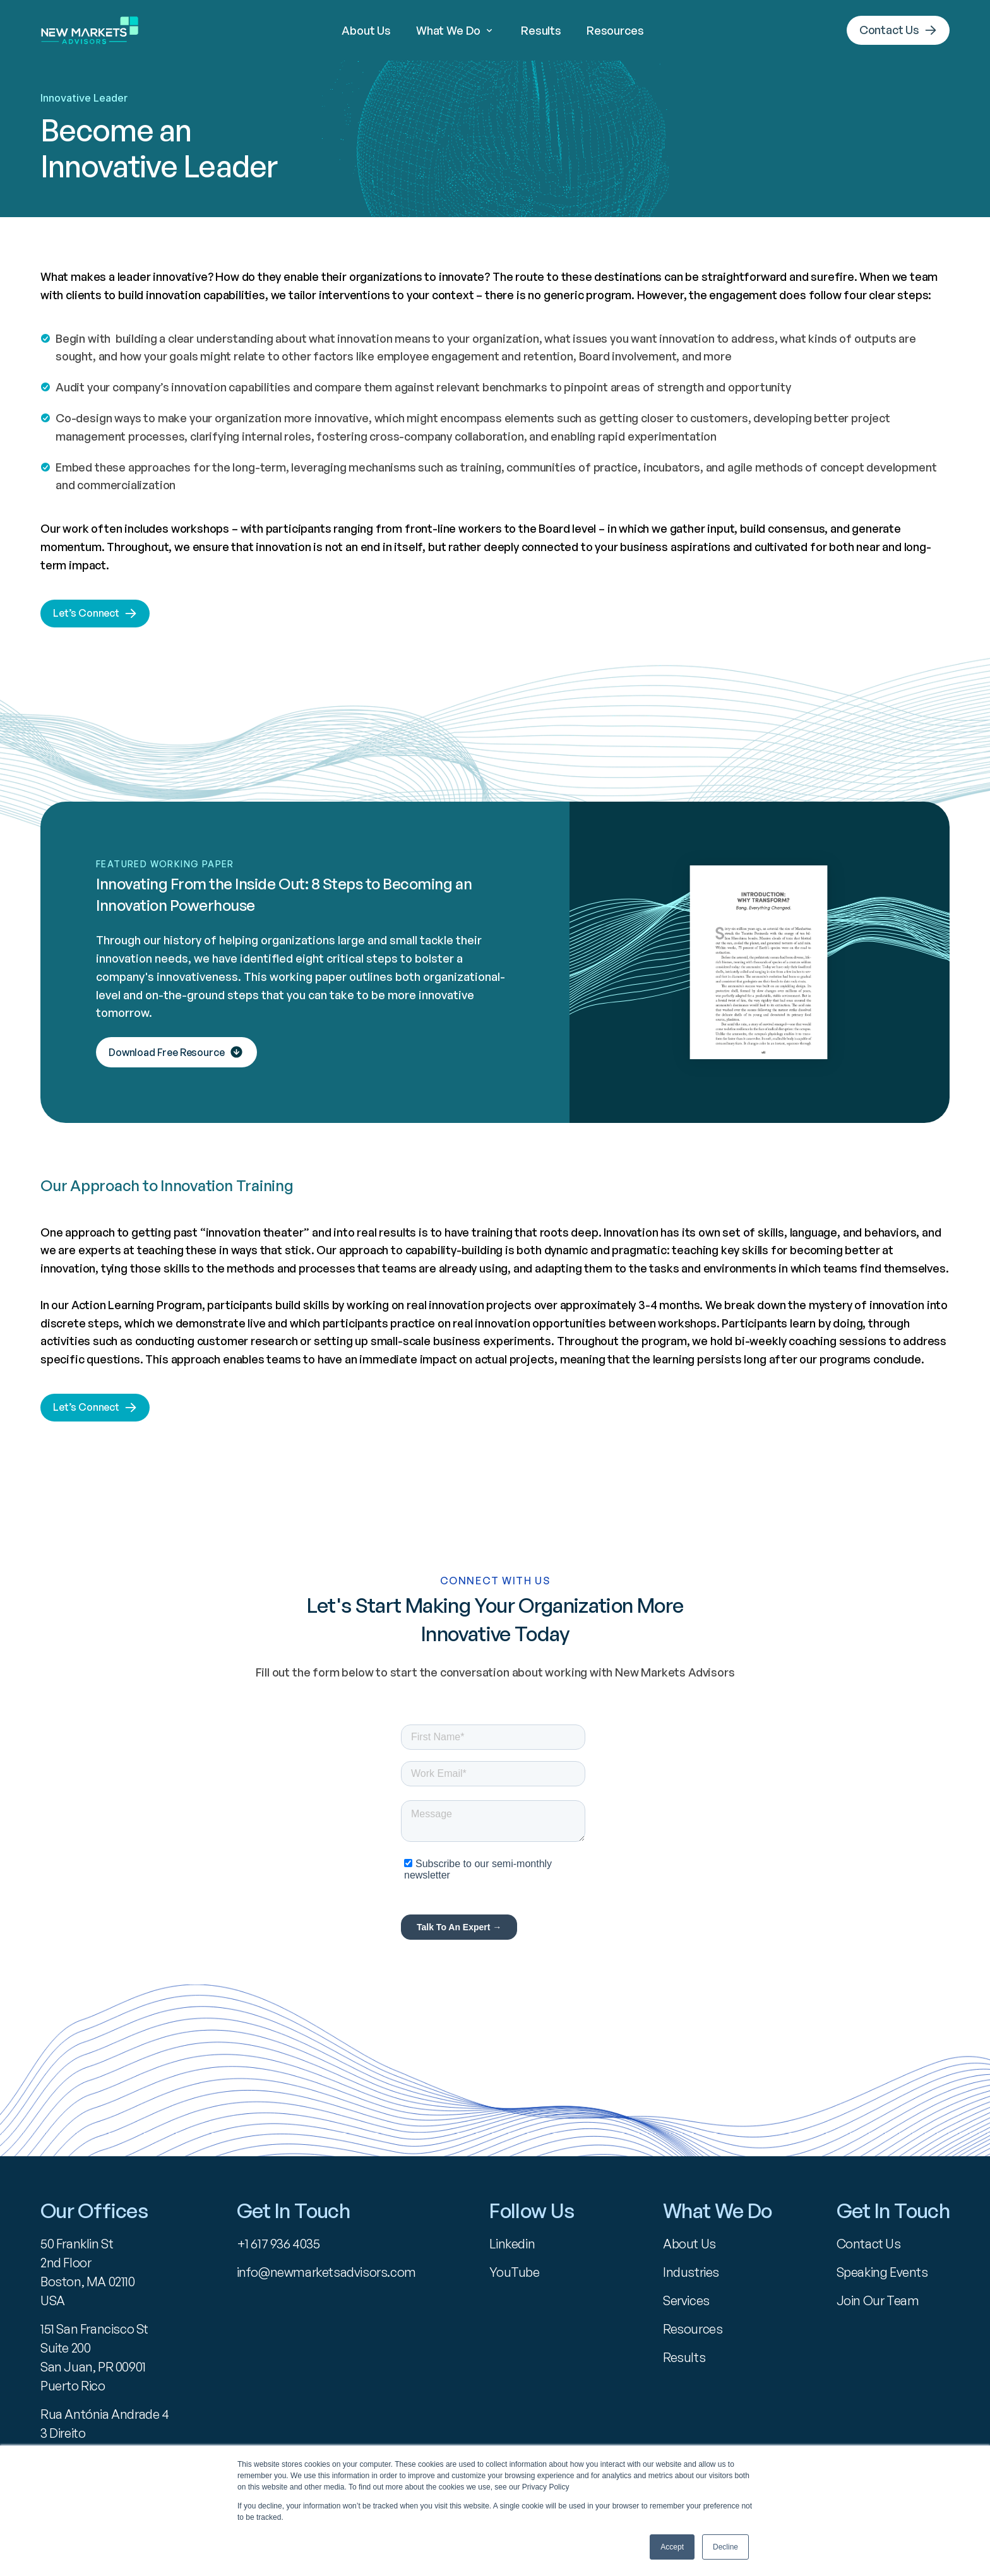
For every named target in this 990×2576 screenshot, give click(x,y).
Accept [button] (672, 2547)
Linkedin (512, 2244)
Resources (615, 30)
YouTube (514, 2272)
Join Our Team (878, 2300)
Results (541, 30)
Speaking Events (882, 2272)
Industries (691, 2272)
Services (686, 2300)
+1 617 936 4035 (278, 2244)
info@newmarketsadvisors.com (326, 2272)
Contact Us (869, 2244)
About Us (366, 30)
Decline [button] (725, 2547)
